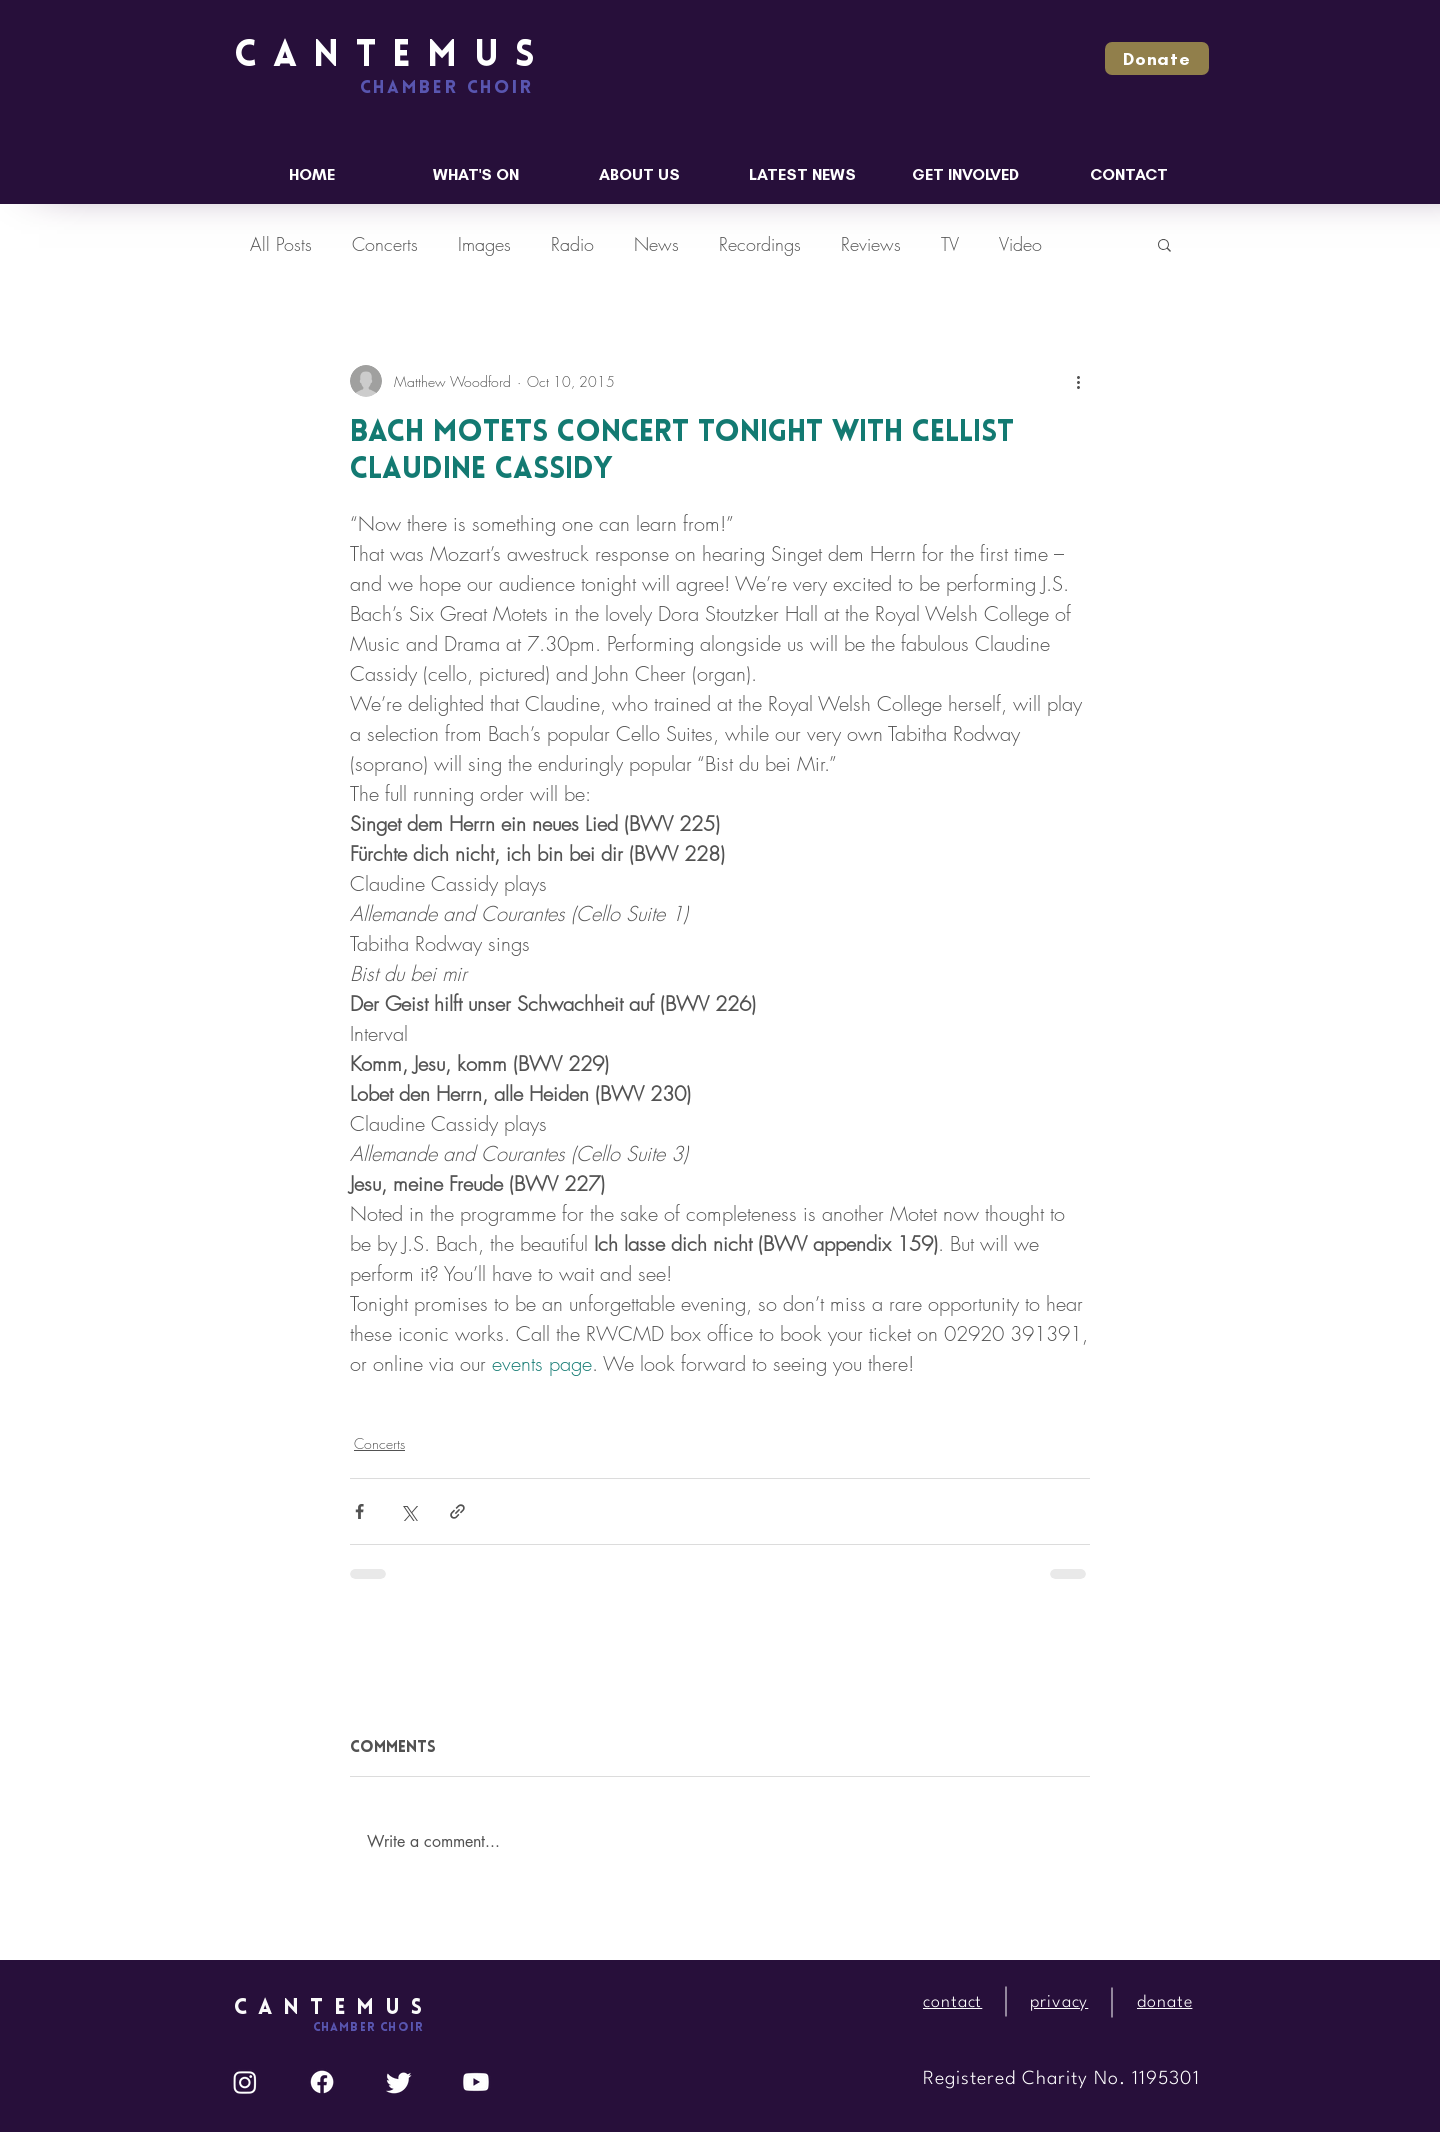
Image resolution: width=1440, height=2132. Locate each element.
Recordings (760, 244)
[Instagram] (245, 2082)
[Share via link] (457, 1511)
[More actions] (1078, 381)
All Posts (281, 244)
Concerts (385, 244)
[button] (1157, 58)
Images (484, 244)
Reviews (871, 244)
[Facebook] (322, 2082)
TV (950, 244)
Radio (572, 244)
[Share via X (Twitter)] (408, 1511)
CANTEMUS (392, 56)
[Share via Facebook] (359, 1511)
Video (1020, 244)
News (656, 244)
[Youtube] (476, 2082)
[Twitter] (399, 2082)
